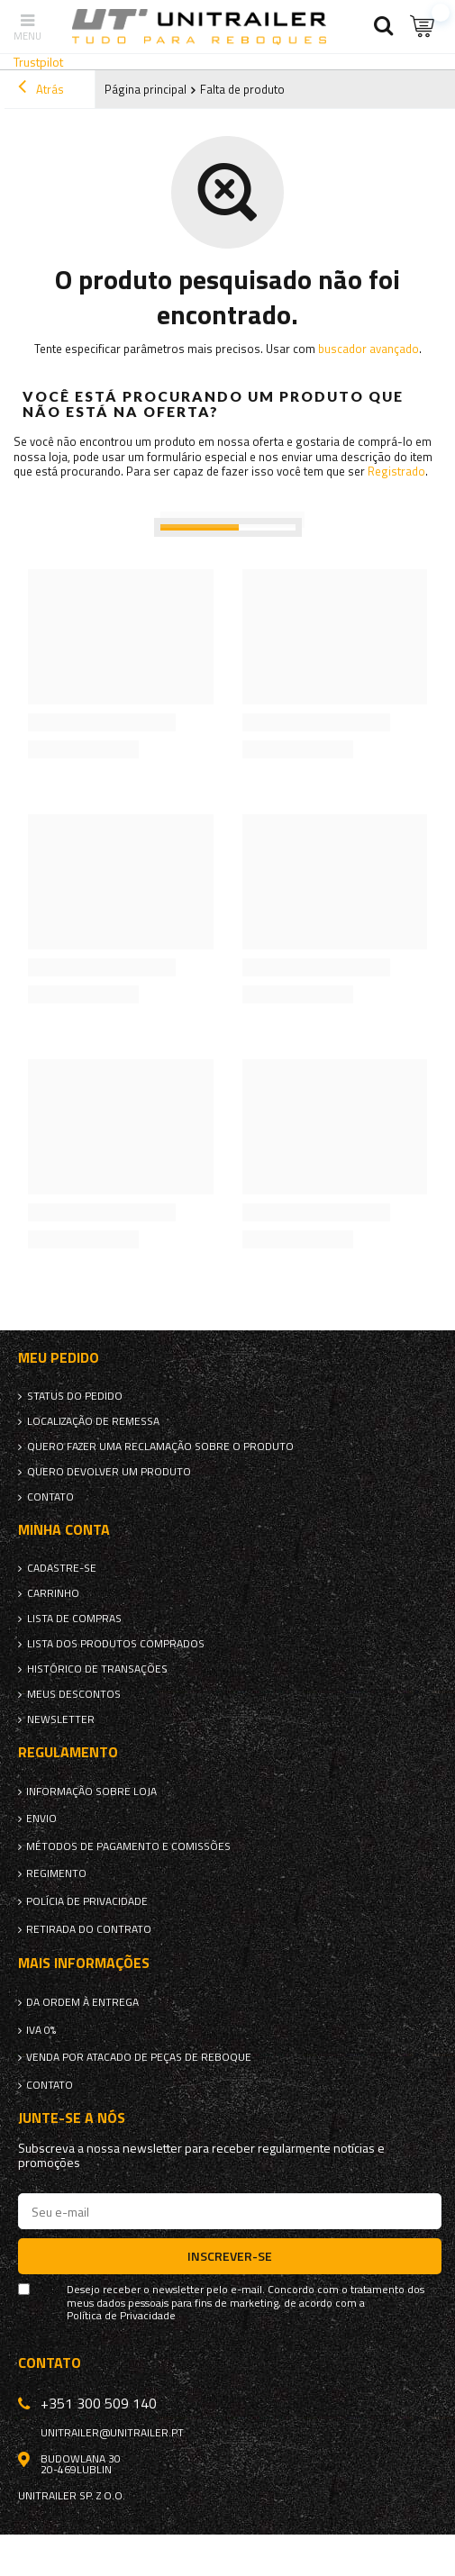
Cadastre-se (61, 1568)
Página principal (146, 89)
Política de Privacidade (121, 2315)
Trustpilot (38, 61)
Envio (41, 1818)
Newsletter (61, 1719)
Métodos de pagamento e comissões (128, 1846)
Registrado (396, 471)
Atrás (41, 89)
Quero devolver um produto (109, 1471)
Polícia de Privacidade (87, 1901)
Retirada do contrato (88, 1929)
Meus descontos (74, 1694)
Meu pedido (58, 1357)
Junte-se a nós (71, 2118)
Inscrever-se (229, 2255)
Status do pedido (75, 1396)
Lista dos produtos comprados (116, 1643)
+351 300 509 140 (99, 2403)
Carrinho (53, 1593)
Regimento (56, 1873)
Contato (50, 1497)
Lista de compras (74, 1618)
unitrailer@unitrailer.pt (112, 2432)
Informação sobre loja (91, 1791)
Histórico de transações (97, 1669)
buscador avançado (368, 349)
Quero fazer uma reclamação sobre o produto (160, 1446)
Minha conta (64, 1529)
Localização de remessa (93, 1421)
